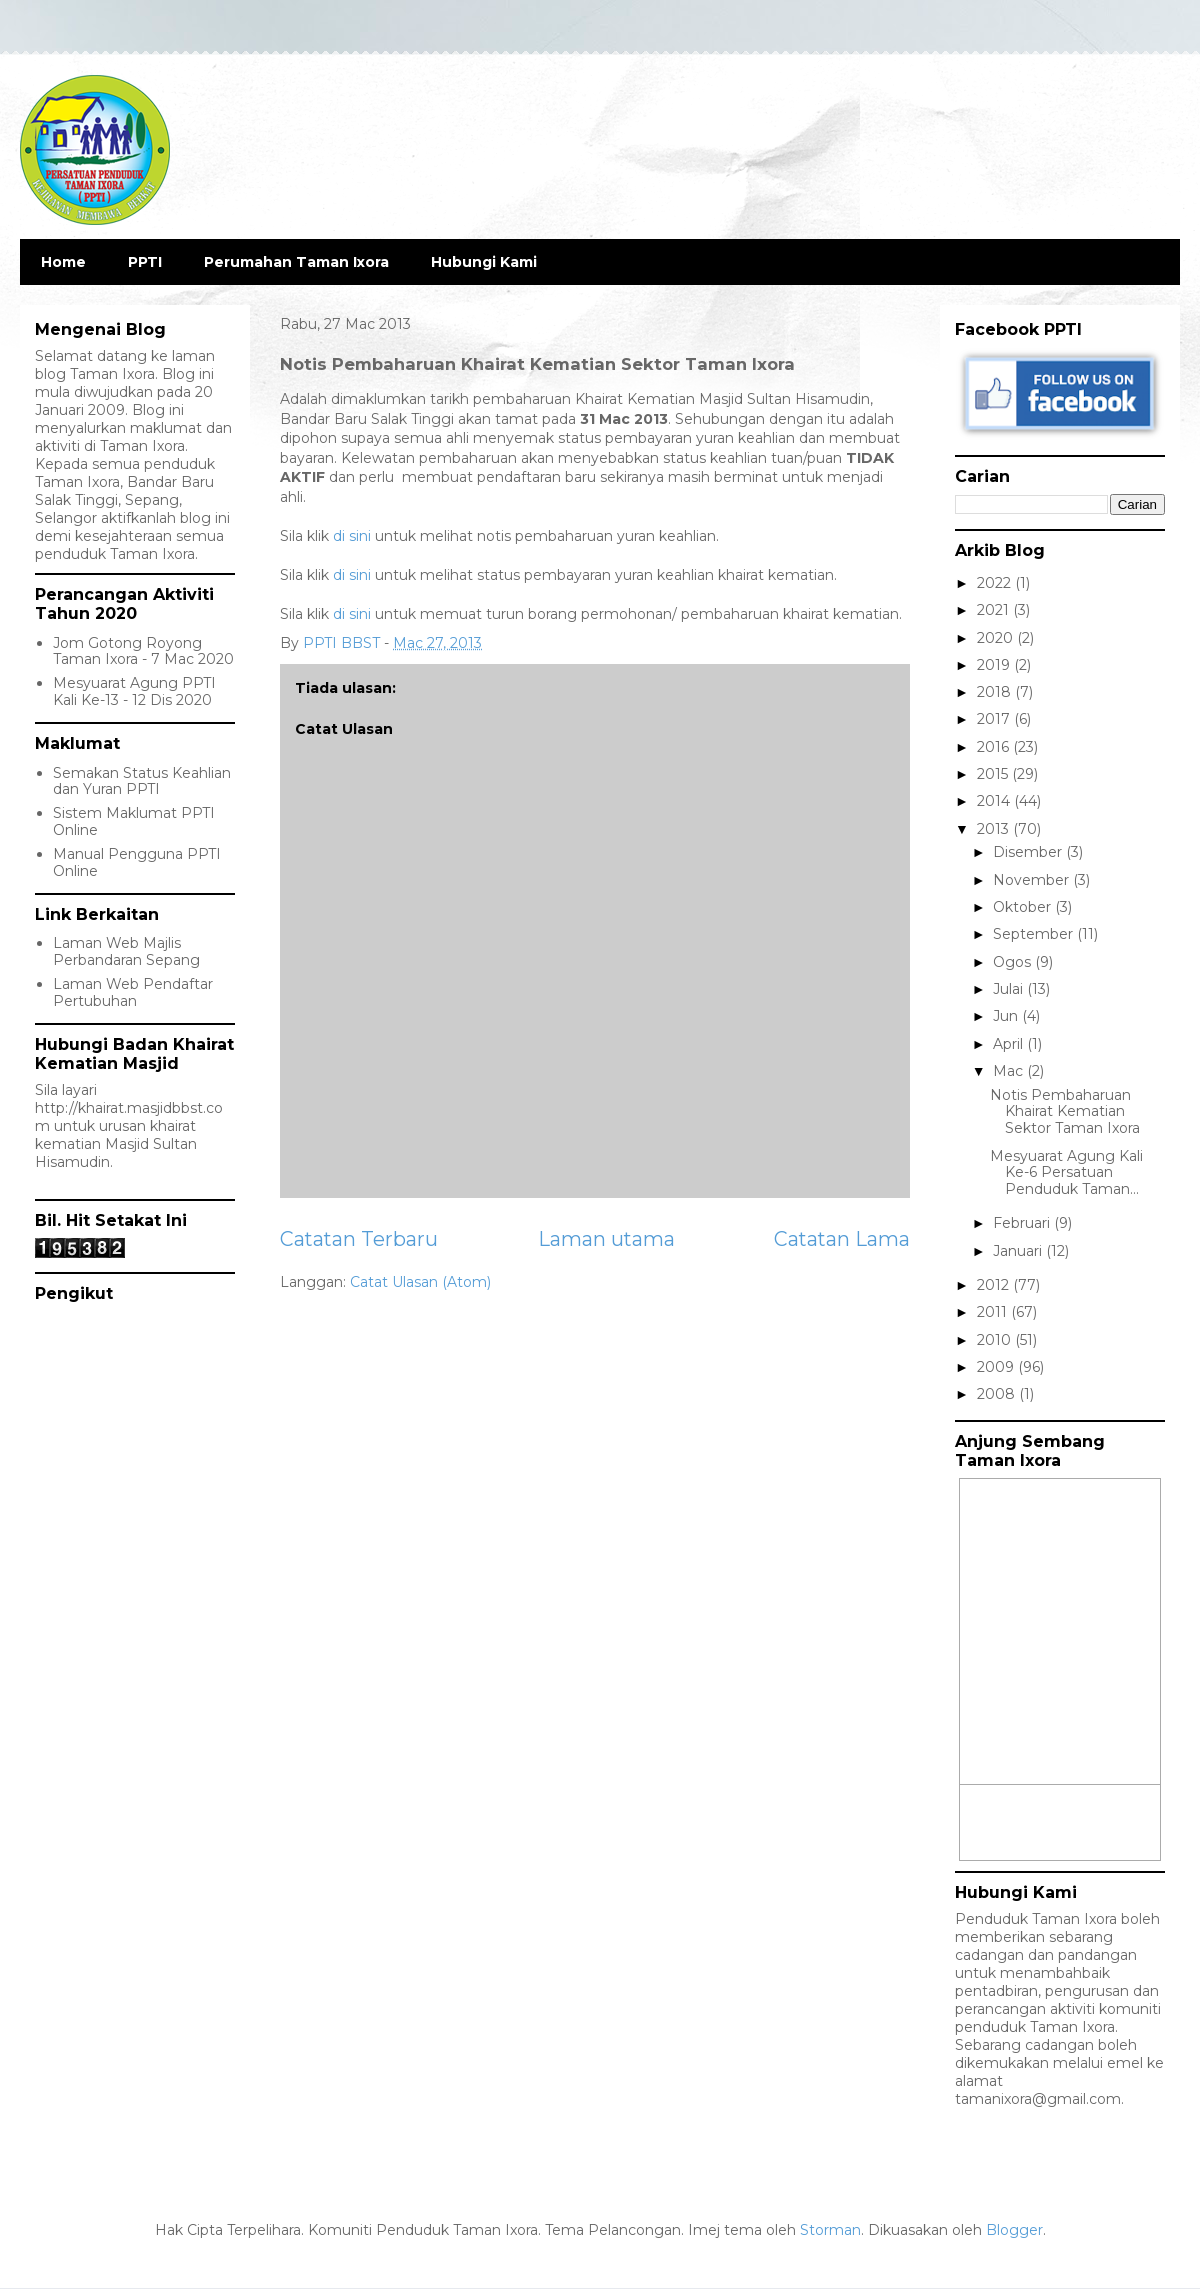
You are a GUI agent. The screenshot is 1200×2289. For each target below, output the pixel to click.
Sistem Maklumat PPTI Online (134, 821)
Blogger (1014, 2230)
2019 (995, 665)
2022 (996, 583)
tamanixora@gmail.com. (1039, 2099)
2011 (994, 1312)
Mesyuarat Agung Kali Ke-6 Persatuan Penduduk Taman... (1066, 1173)
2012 (995, 1285)
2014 (995, 801)
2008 (998, 1394)
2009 (997, 1367)
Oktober (1024, 907)
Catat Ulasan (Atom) (420, 1282)
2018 (996, 692)
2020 (997, 638)
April (1010, 1044)
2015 (994, 774)
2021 (995, 610)
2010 (996, 1340)
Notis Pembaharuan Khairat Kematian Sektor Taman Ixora (1065, 1112)
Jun (1007, 1016)
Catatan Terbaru (359, 1239)
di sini (352, 536)
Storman (830, 2230)
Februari (1023, 1223)
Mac (1010, 1071)
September (1035, 934)
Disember (1029, 852)
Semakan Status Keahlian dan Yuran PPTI (142, 781)
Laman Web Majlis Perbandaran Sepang (126, 951)
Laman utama (606, 1239)
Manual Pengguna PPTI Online (137, 862)
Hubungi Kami (484, 262)
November (1033, 880)
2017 (995, 719)
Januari (1019, 1251)
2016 (995, 747)
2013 (995, 829)
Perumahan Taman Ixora (296, 262)
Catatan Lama (842, 1239)
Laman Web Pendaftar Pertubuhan (133, 992)
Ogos (1014, 962)
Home (63, 262)
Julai (1010, 989)
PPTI (145, 262)
